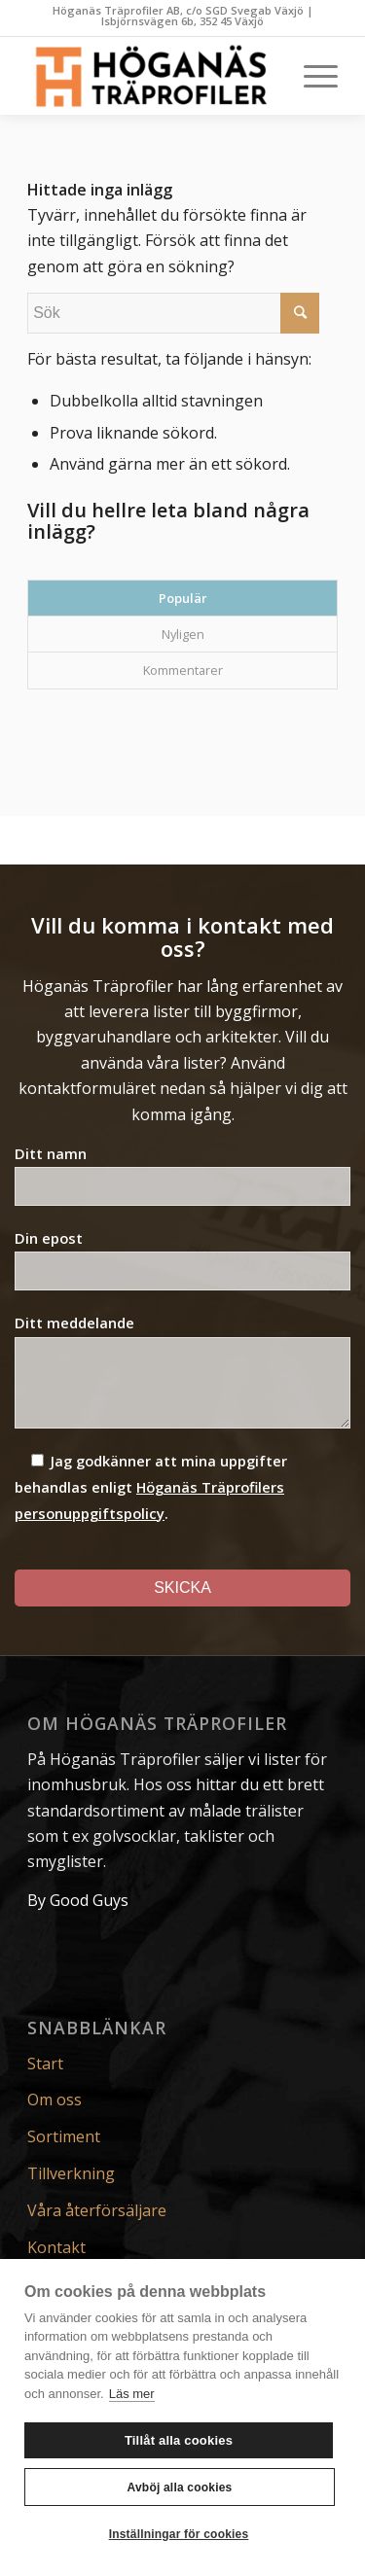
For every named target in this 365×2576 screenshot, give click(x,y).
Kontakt (56, 2247)
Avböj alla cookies (180, 2487)
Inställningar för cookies (179, 2534)
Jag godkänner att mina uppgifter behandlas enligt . (151, 1487)
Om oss (54, 2099)
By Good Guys (77, 1900)
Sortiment (63, 2136)
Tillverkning (71, 2173)
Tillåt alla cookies (179, 2440)
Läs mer (132, 2393)
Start (45, 2063)
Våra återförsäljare (96, 2210)
